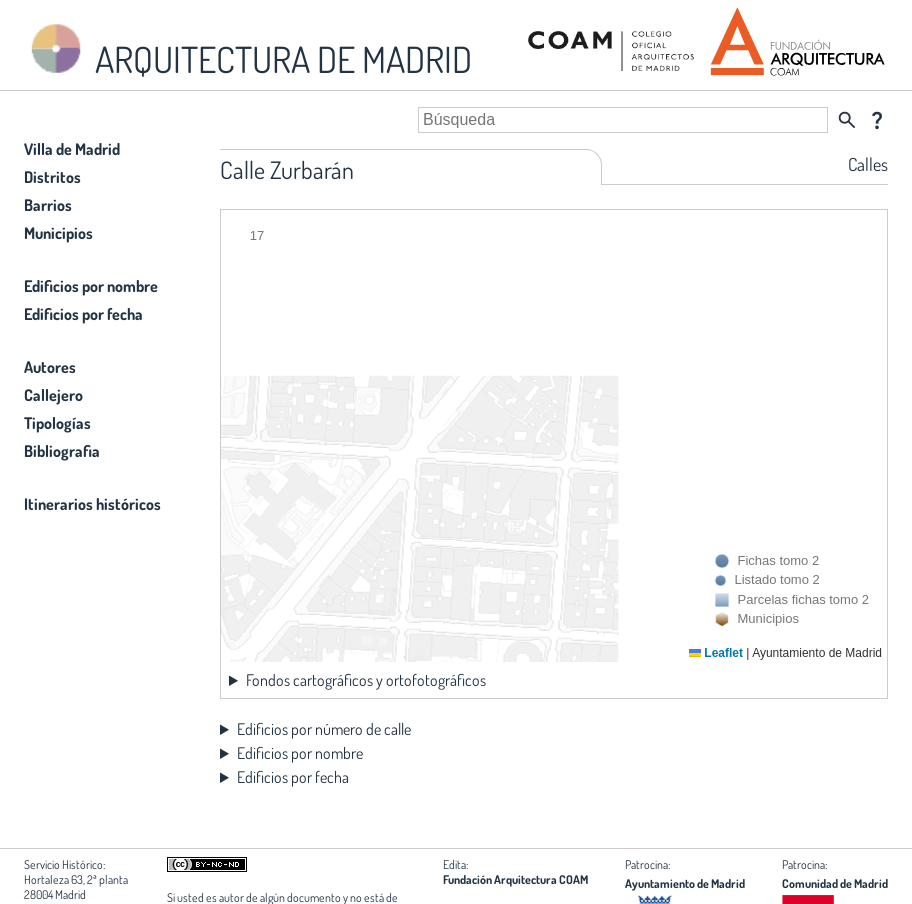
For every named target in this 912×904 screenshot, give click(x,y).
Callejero (53, 395)
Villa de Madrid (72, 149)
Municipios (58, 233)
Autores (50, 367)
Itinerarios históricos (92, 504)
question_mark (877, 120)
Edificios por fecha (83, 314)
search (847, 120)
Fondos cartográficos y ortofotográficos (366, 680)
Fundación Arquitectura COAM (515, 879)
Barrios (48, 205)
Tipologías (57, 423)
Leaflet (716, 653)
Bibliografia (62, 451)
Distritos (52, 177)
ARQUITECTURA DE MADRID (248, 50)
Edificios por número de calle (324, 729)
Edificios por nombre (91, 286)
